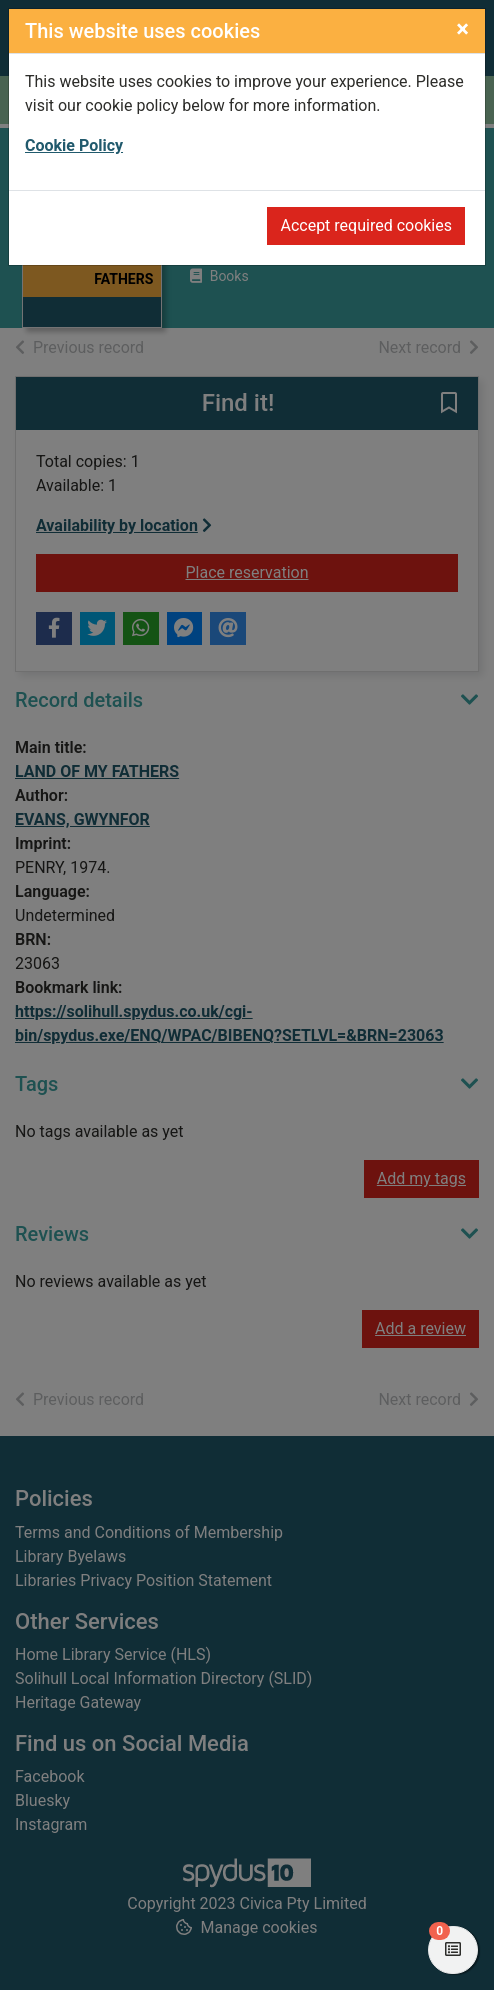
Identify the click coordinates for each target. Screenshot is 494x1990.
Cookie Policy (74, 145)
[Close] (462, 29)
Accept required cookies (366, 225)
